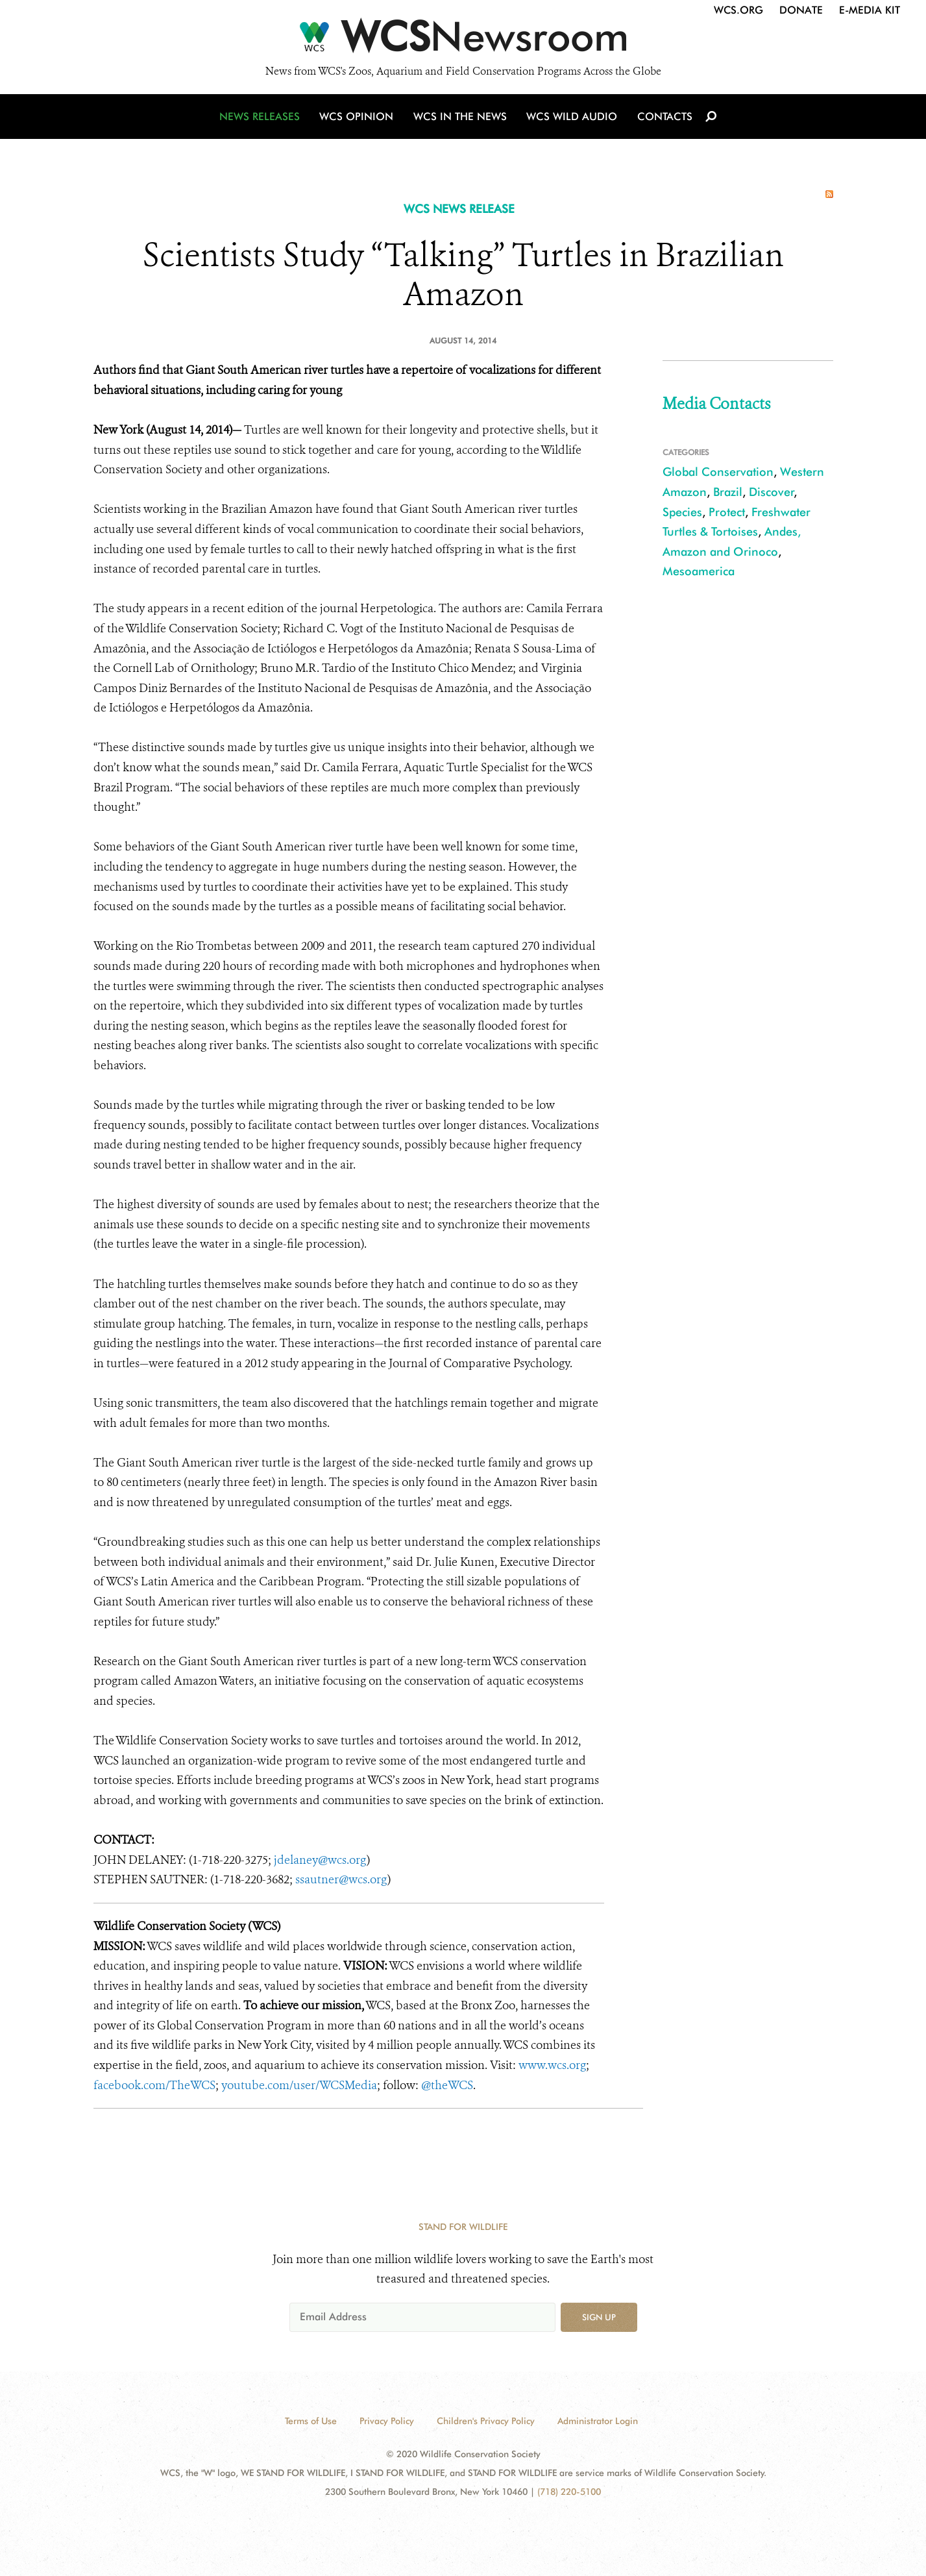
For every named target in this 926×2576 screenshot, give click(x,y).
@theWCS (447, 2085)
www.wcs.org (552, 2065)
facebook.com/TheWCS (154, 2085)
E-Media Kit (869, 10)
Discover (771, 492)
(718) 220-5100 (569, 2491)
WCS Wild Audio (572, 118)
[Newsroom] (463, 40)
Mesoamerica (699, 571)
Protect (727, 512)
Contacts (663, 118)
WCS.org (738, 10)
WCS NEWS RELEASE (459, 209)
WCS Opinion (358, 118)
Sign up (599, 2317)
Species (682, 512)
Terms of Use (311, 2421)
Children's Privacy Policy (486, 2421)
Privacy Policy (386, 2421)
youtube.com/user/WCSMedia (299, 2085)
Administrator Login (597, 2421)
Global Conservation (718, 471)
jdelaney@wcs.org (320, 1860)
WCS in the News (461, 118)
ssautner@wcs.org (341, 1879)
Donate (801, 10)
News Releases (262, 118)
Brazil (727, 492)
